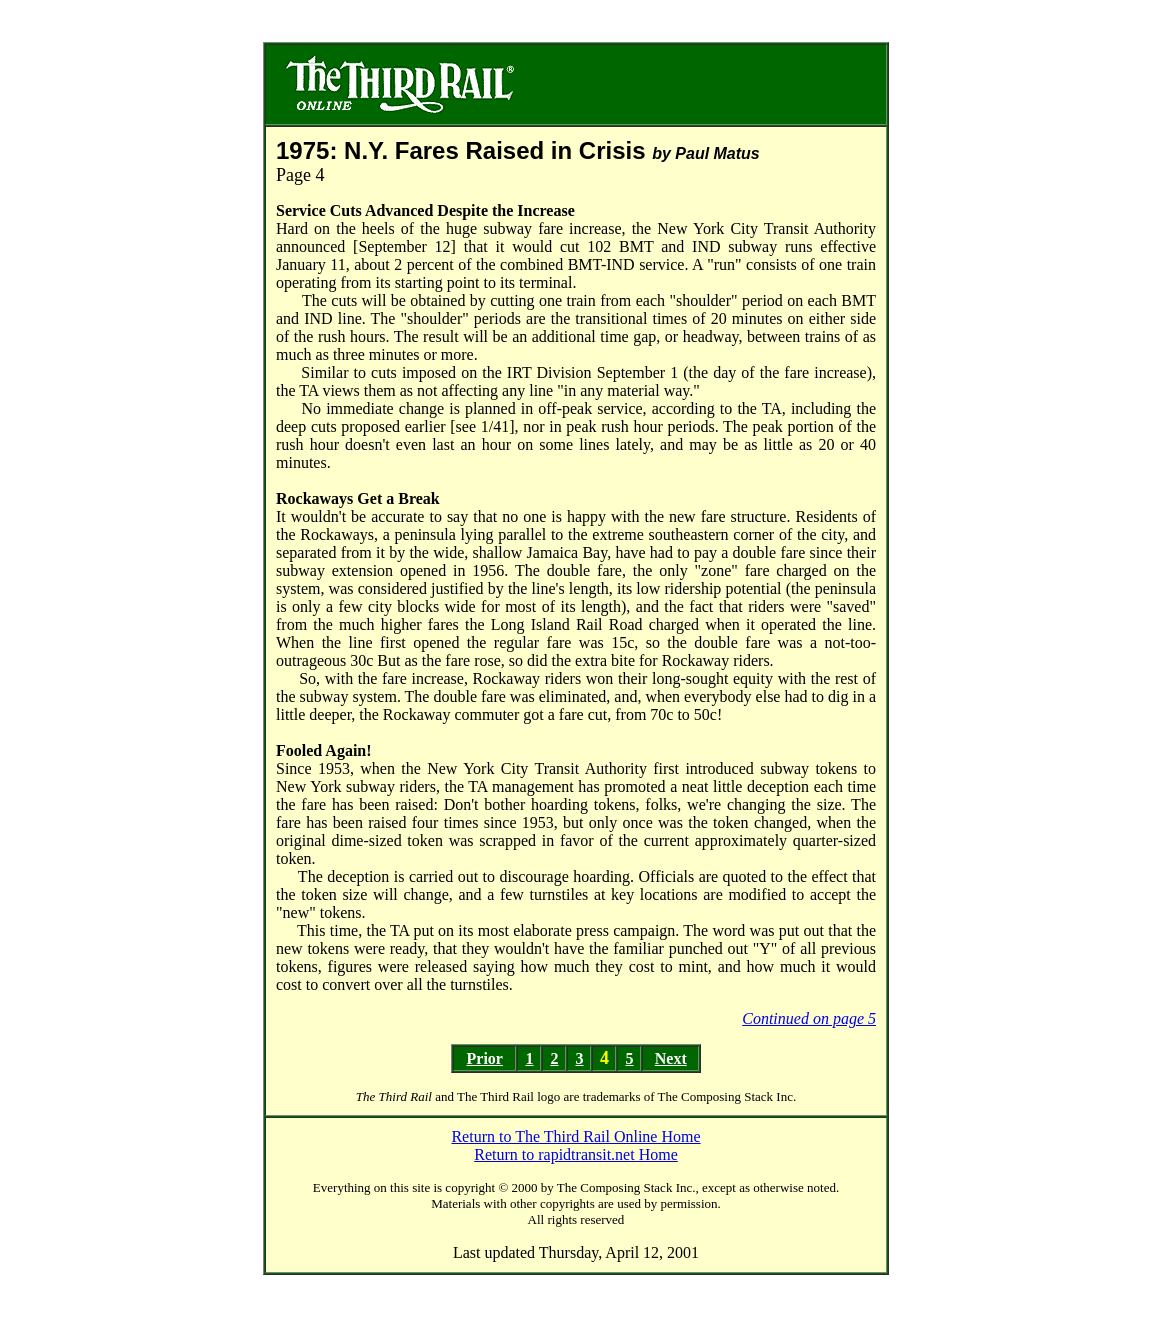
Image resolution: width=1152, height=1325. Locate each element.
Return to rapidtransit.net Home (576, 1154)
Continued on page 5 (809, 1018)
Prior (485, 1058)
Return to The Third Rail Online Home (575, 1136)
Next (671, 1058)
